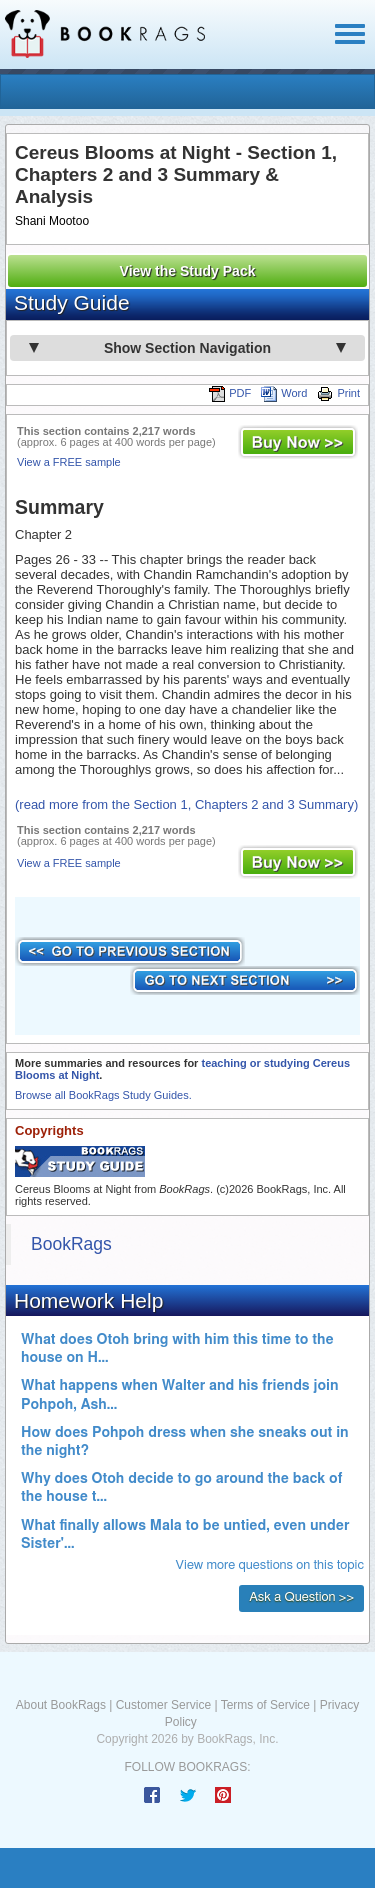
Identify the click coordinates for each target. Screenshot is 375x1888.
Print (338, 393)
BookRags (71, 1244)
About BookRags (61, 1705)
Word (284, 393)
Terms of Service (265, 1705)
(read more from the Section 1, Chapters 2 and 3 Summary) (186, 804)
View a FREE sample (69, 462)
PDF (230, 393)
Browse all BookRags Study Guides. (103, 1095)
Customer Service (163, 1705)
